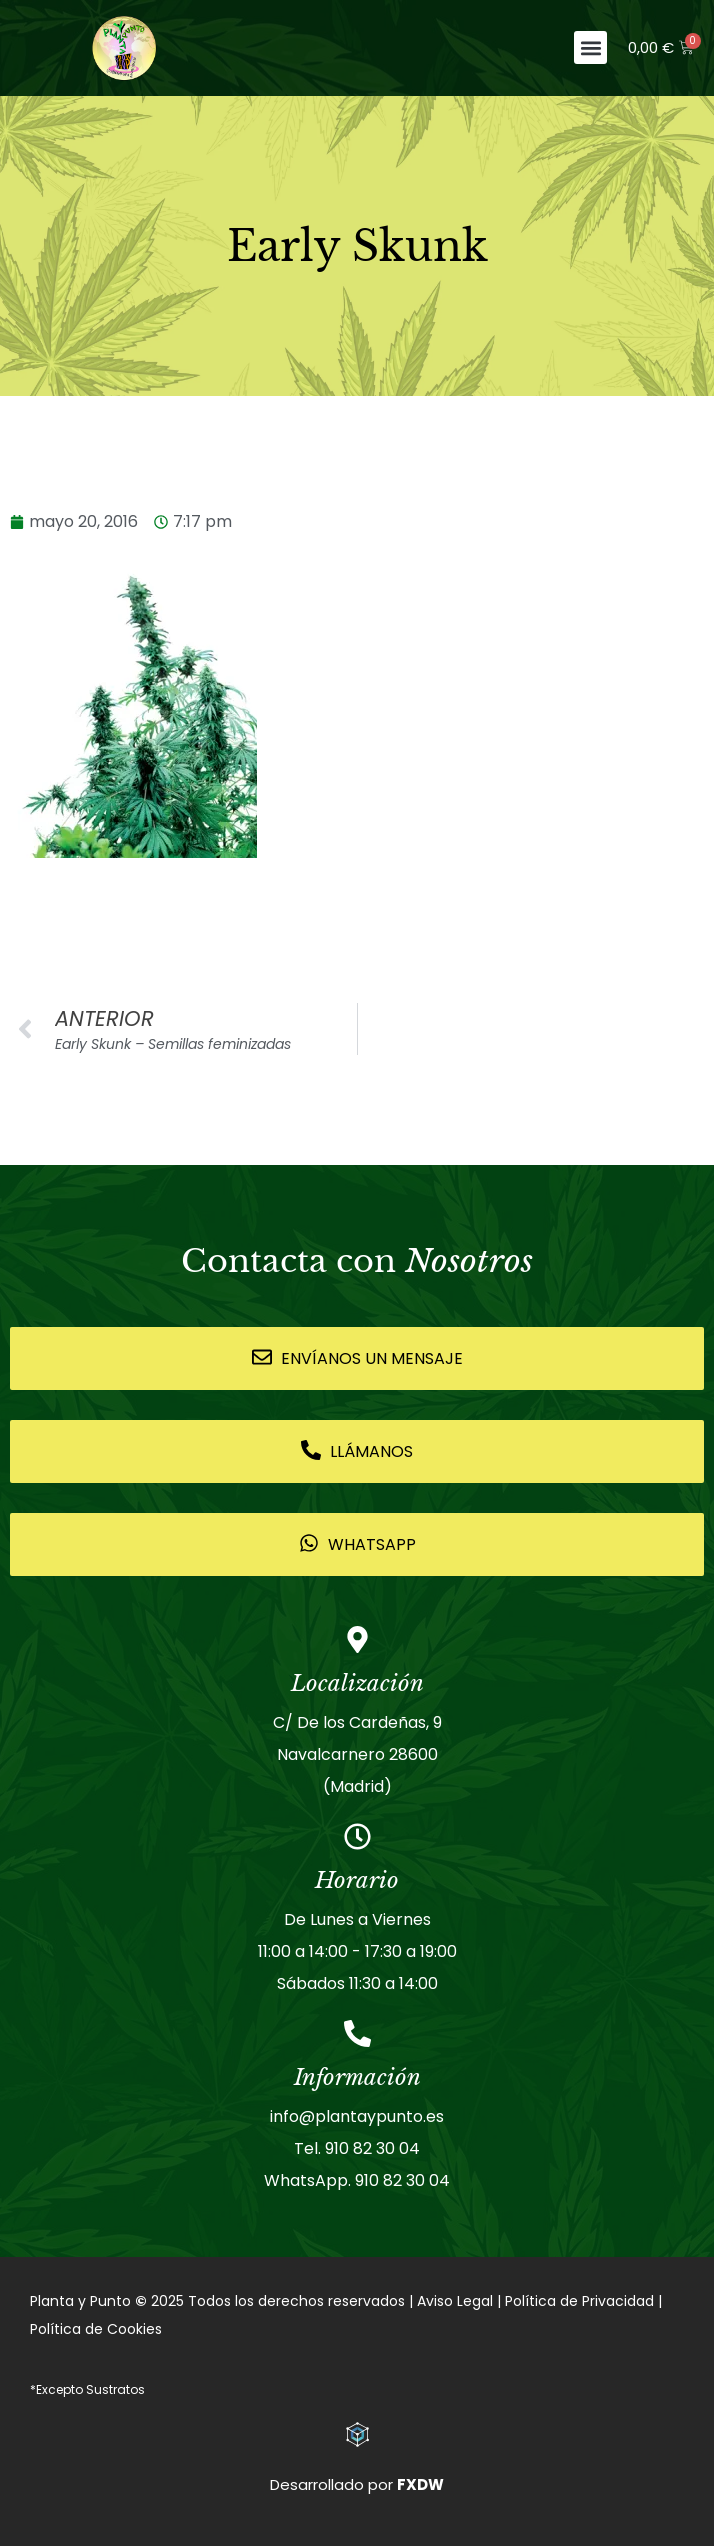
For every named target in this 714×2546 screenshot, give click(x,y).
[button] (590, 47)
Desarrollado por (357, 2484)
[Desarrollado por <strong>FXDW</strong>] (357, 2434)
